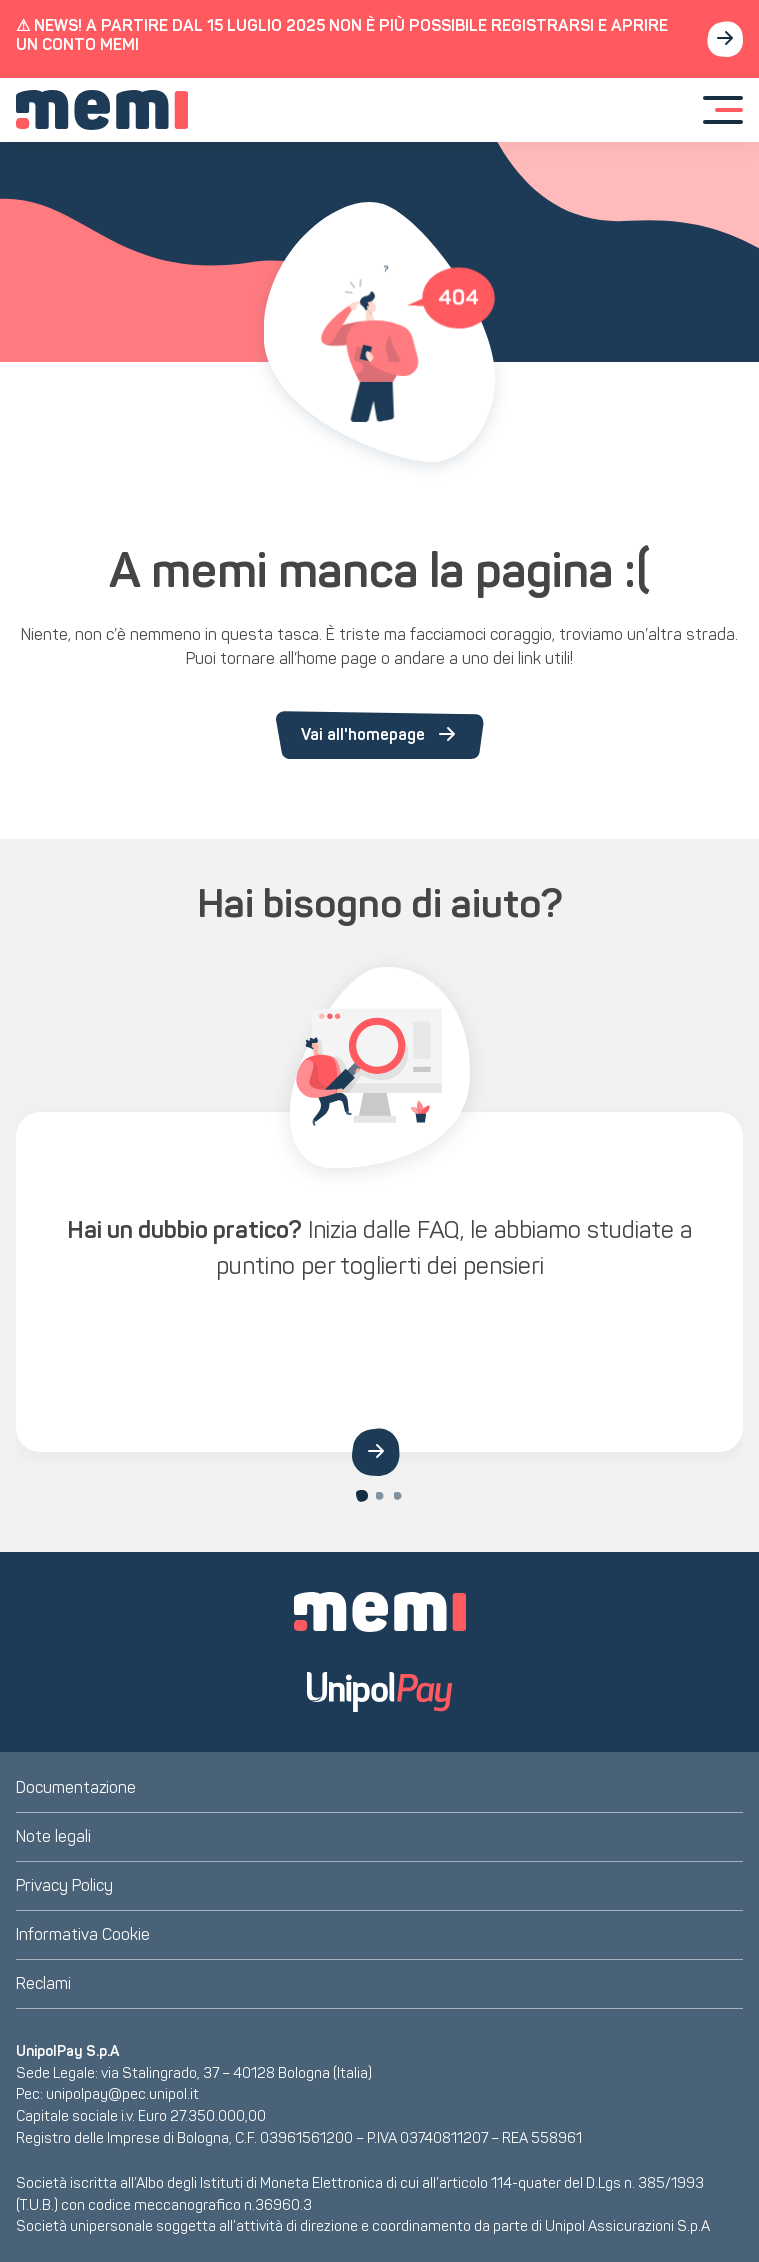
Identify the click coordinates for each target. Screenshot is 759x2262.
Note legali (53, 1836)
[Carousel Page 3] (398, 1496)
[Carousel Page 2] (380, 1496)
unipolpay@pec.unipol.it (122, 2094)
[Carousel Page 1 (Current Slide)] (362, 1496)
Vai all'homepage (380, 735)
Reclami (43, 1983)
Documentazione (76, 1787)
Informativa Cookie (83, 1934)
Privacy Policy (64, 1885)
